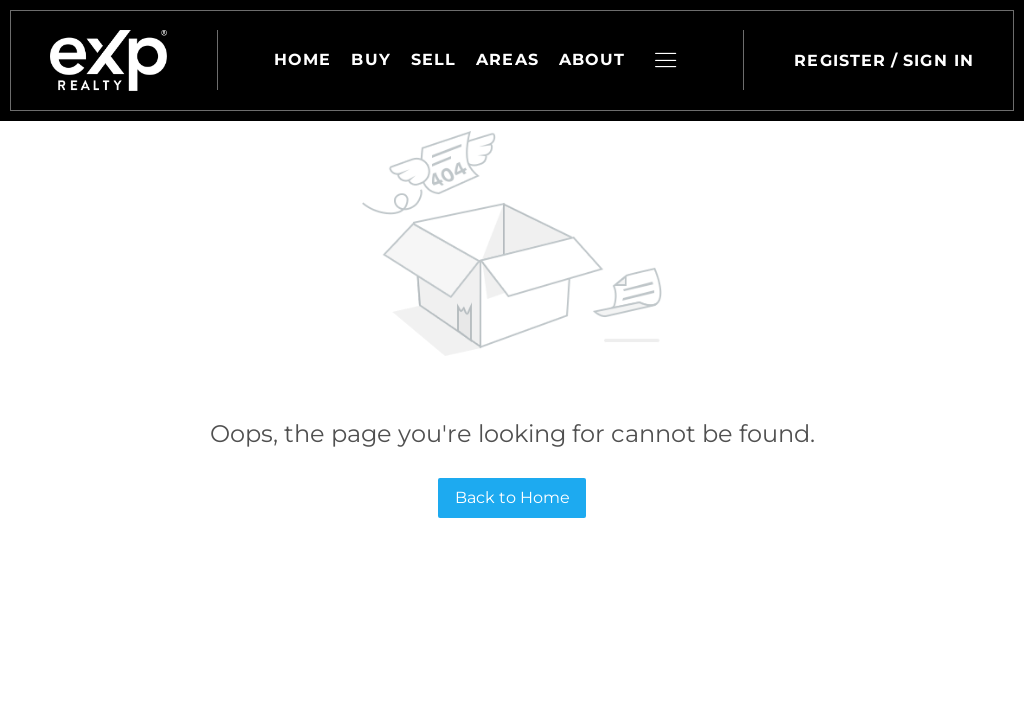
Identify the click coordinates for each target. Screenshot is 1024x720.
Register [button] (840, 60)
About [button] (592, 59)
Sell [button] (433, 59)
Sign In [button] (938, 60)
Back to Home (512, 497)
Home (302, 59)
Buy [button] (370, 59)
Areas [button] (507, 59)
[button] (108, 60)
